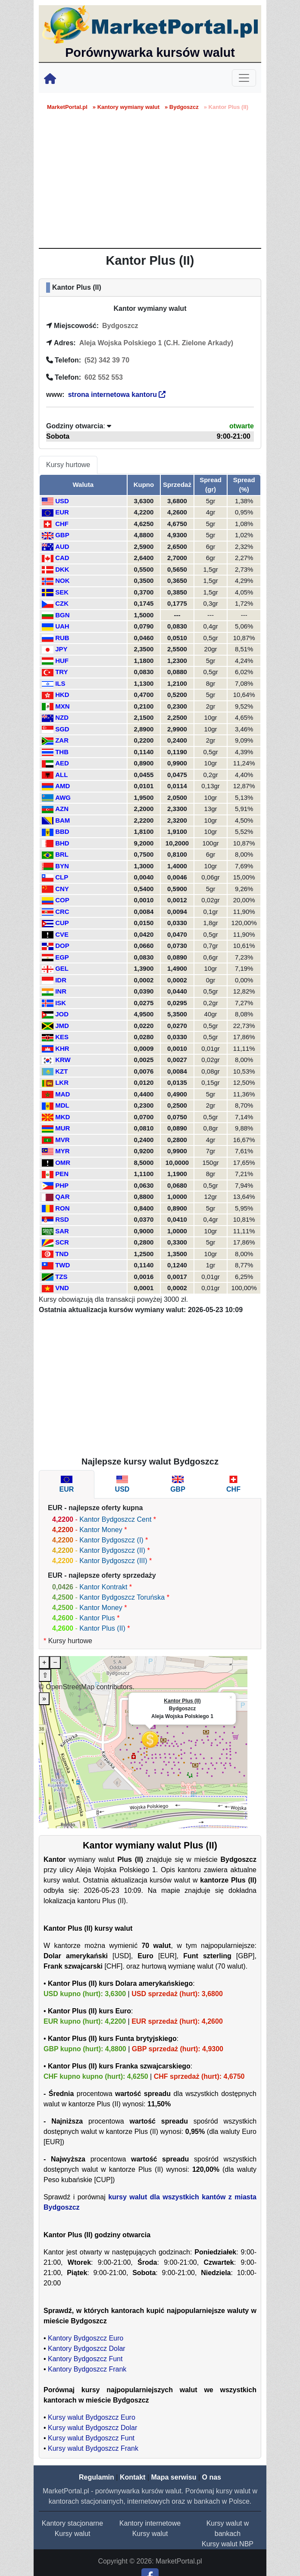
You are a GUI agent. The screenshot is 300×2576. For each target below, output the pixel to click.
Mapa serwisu (174, 2477)
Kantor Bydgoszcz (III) (113, 1560)
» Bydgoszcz (182, 107)
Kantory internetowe (150, 2523)
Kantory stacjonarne (72, 2523)
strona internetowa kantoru (117, 394)
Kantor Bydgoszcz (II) (112, 1550)
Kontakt (133, 2477)
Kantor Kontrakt (103, 1587)
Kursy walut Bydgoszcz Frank (93, 2448)
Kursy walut (73, 2533)
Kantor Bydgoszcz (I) (111, 1540)
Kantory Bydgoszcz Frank (87, 2369)
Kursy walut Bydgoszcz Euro (91, 2417)
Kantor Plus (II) (102, 1628)
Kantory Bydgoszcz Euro (85, 2338)
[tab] (66, 1484)
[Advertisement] (150, 183)
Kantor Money (100, 1529)
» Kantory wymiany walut (126, 107)
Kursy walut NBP (227, 2544)
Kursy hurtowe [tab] (68, 464)
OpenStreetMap (70, 1686)
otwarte (241, 426)
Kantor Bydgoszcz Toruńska (122, 1597)
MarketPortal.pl (67, 107)
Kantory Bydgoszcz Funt (85, 2358)
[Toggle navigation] (244, 78)
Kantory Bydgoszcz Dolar (86, 2348)
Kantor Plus (97, 1618)
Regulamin (96, 2477)
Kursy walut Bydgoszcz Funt (91, 2438)
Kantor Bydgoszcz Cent (115, 1519)
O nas (211, 2477)
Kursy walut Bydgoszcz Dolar (92, 2427)
